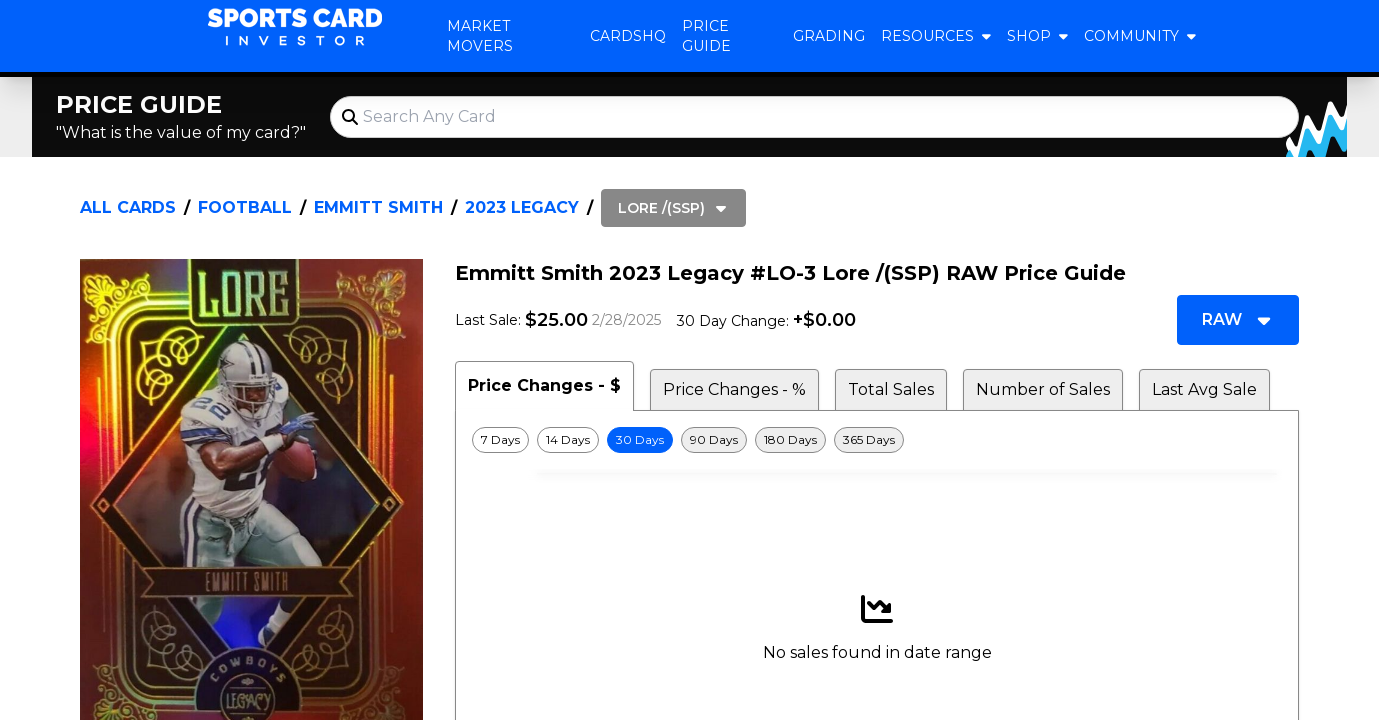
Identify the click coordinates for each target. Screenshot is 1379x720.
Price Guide (706, 36)
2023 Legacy (522, 207)
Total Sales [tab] (891, 389)
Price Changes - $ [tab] (544, 385)
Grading (829, 36)
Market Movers (480, 36)
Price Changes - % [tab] (734, 389)
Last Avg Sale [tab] (1204, 389)
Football (245, 207)
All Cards (128, 207)
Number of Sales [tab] (1043, 389)
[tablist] (877, 386)
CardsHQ (628, 36)
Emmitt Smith (378, 207)
